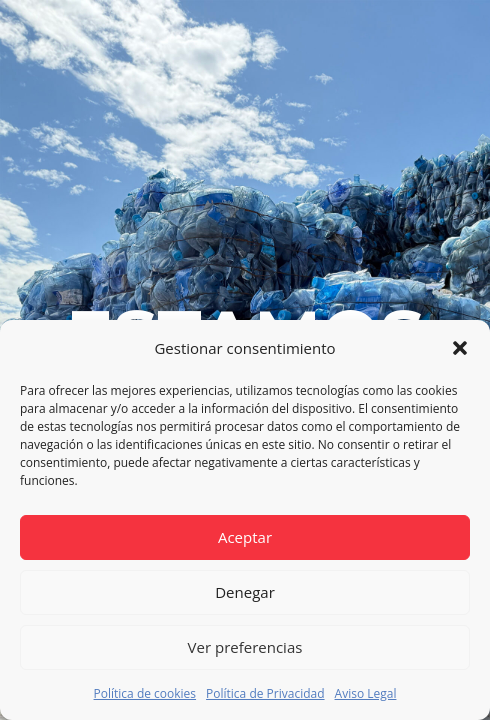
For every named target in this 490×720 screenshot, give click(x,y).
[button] (460, 348)
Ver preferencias (245, 647)
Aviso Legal (366, 693)
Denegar (245, 592)
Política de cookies (145, 693)
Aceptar (245, 537)
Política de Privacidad (265, 693)
